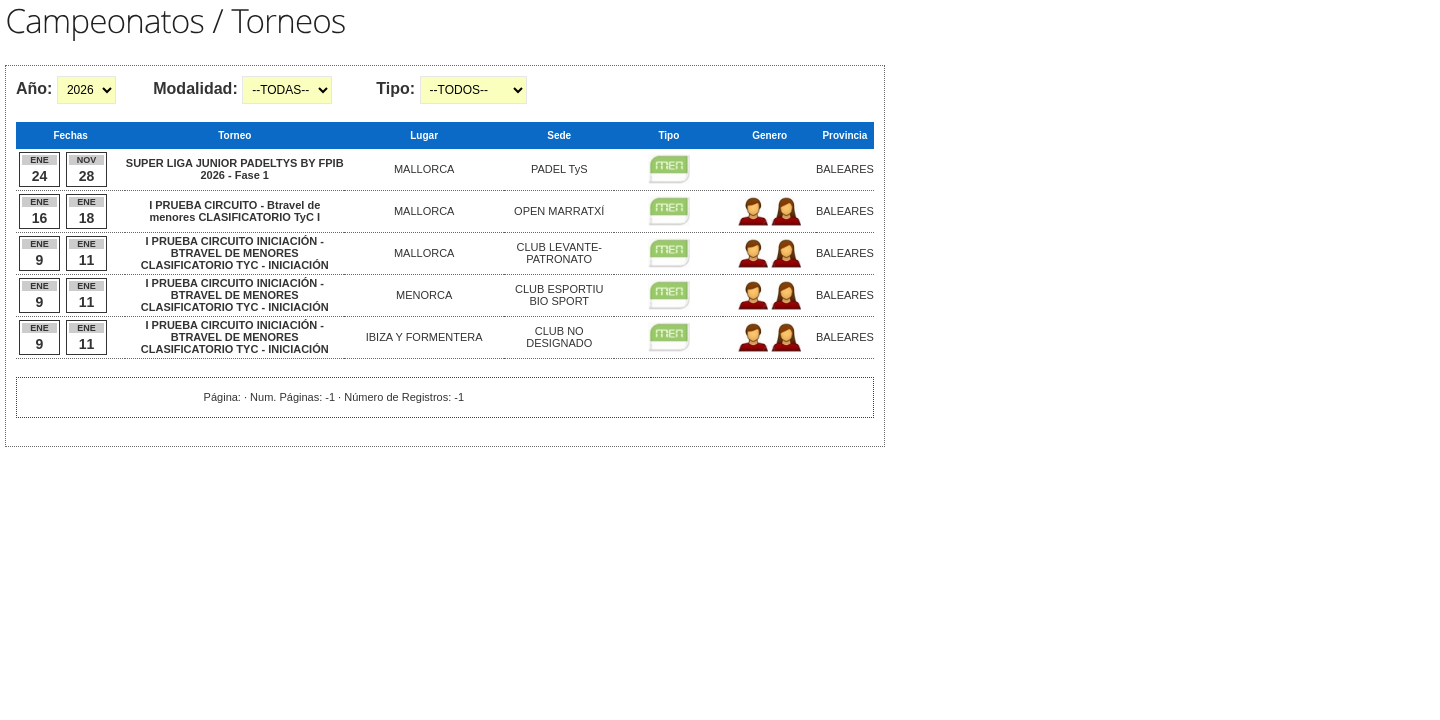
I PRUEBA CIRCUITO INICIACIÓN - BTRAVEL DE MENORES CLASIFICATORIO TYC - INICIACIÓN (235, 253)
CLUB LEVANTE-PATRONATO (559, 253)
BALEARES (845, 169)
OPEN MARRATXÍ (559, 211)
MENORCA (424, 295)
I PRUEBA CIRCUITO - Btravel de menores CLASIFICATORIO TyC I (234, 211)
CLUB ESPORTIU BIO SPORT (559, 295)
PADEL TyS (559, 169)
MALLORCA (424, 169)
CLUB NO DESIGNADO (559, 337)
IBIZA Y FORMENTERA (424, 337)
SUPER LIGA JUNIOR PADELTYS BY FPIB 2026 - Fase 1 (235, 169)
